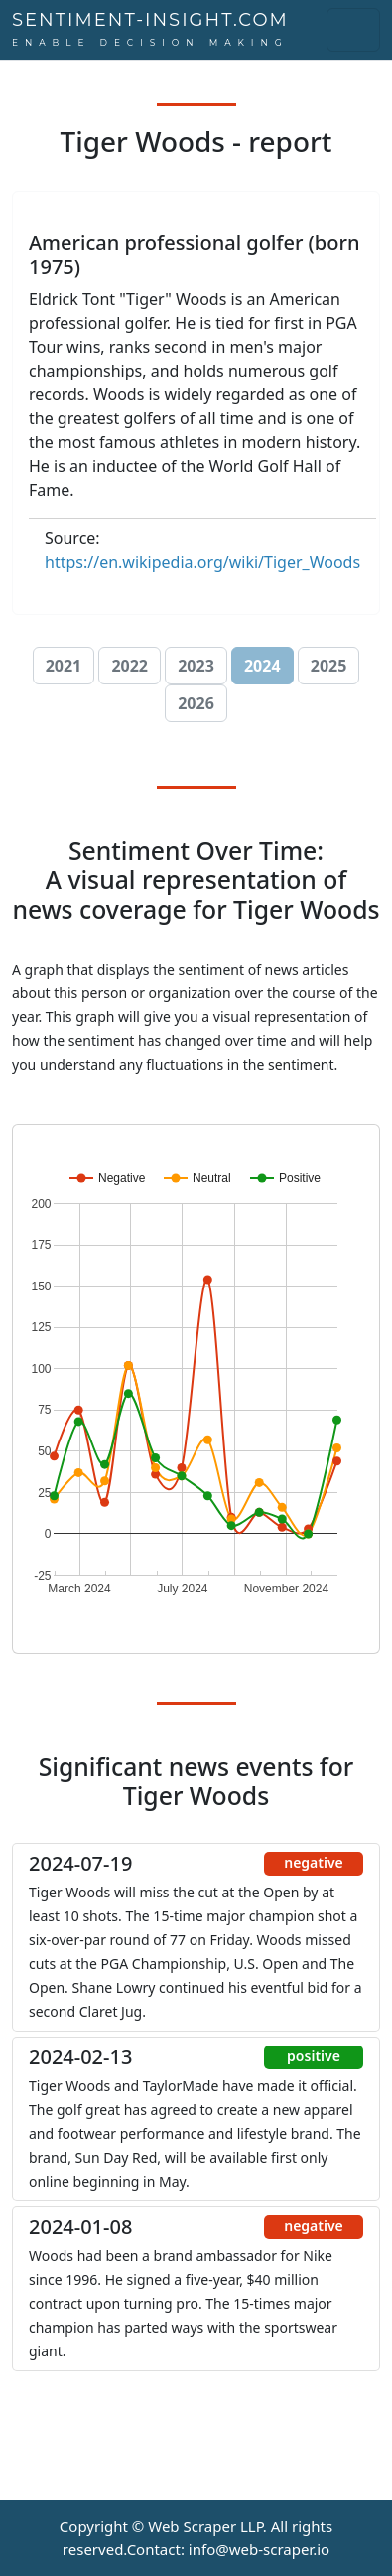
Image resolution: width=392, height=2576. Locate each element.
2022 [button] (129, 666)
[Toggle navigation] (353, 30)
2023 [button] (196, 666)
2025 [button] (329, 666)
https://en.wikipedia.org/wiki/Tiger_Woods (202, 562)
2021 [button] (64, 666)
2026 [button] (196, 703)
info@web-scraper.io (259, 2549)
